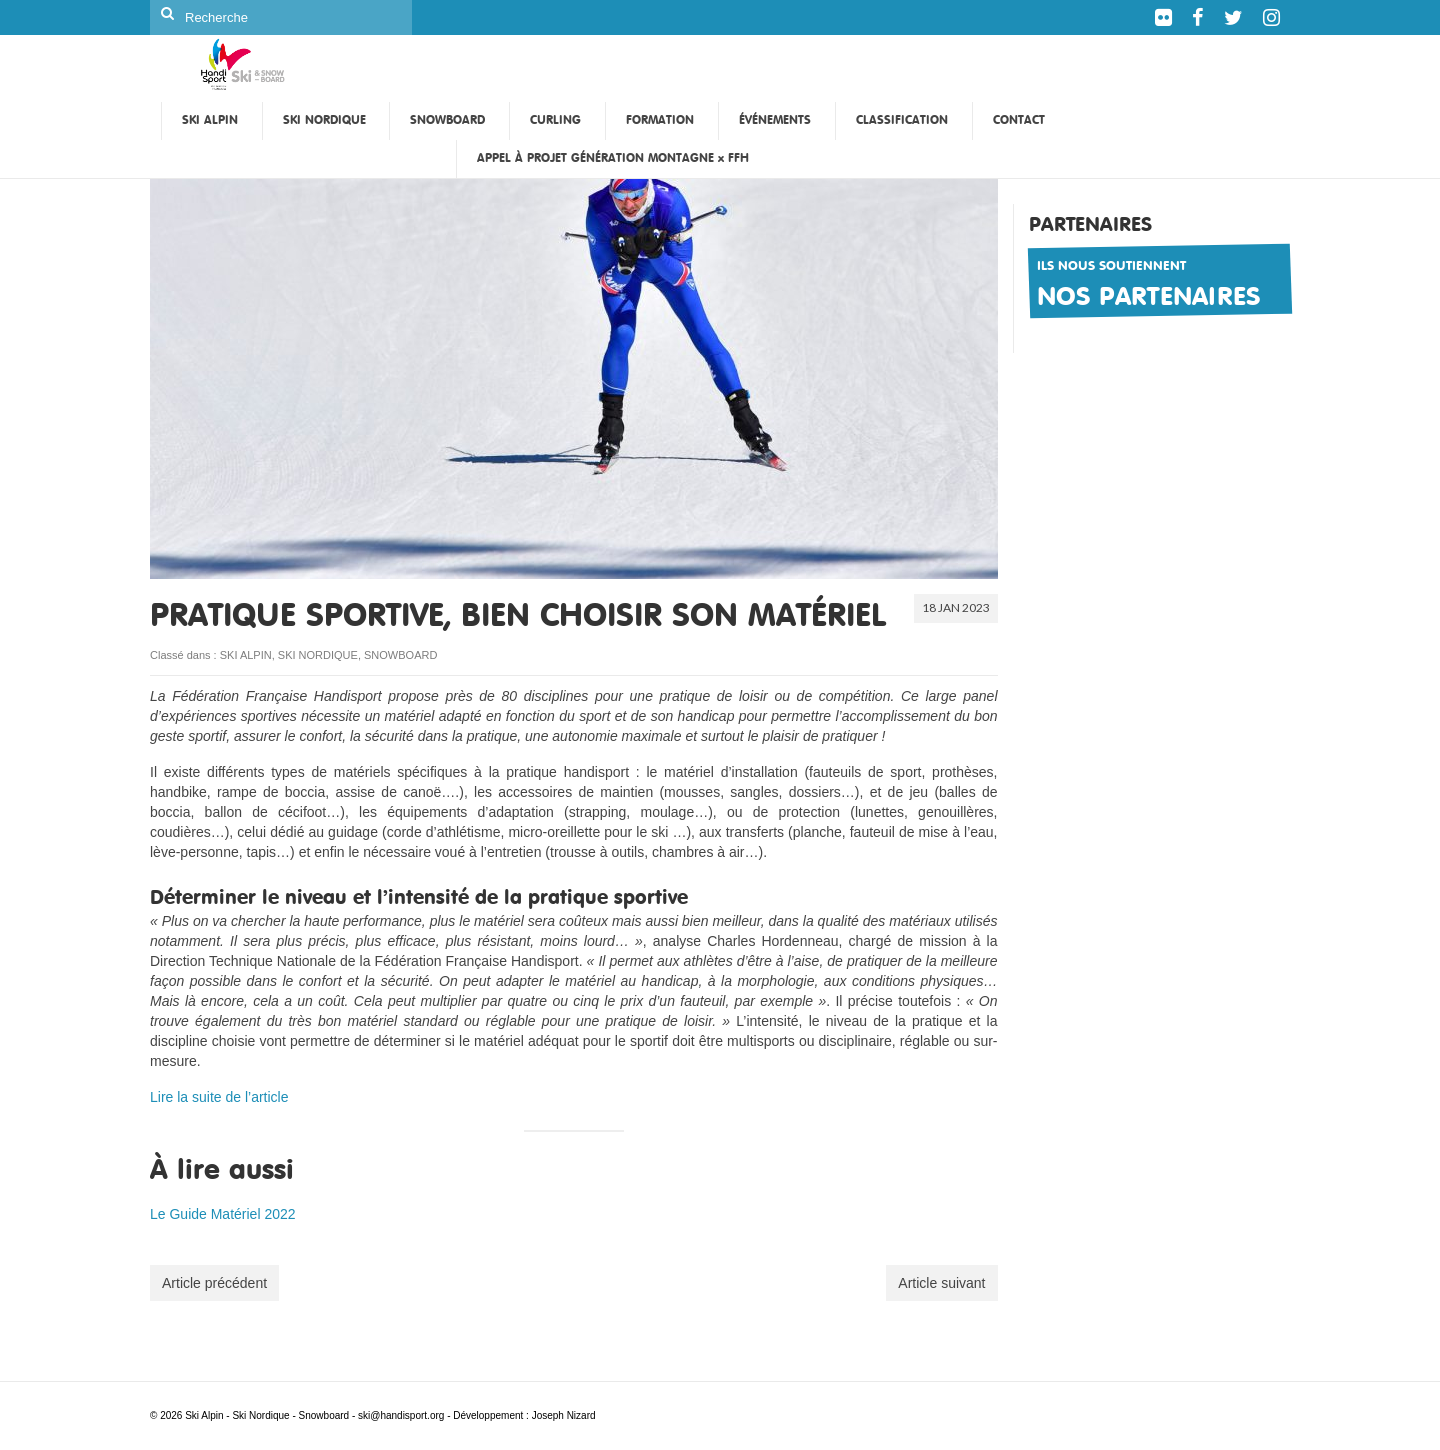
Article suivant (941, 1283)
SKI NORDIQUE (318, 655)
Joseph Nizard (564, 1415)
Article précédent (214, 1283)
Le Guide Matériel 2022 (223, 1214)
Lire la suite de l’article (219, 1097)
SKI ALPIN (246, 655)
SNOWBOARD (400, 655)
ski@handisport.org (402, 1415)
